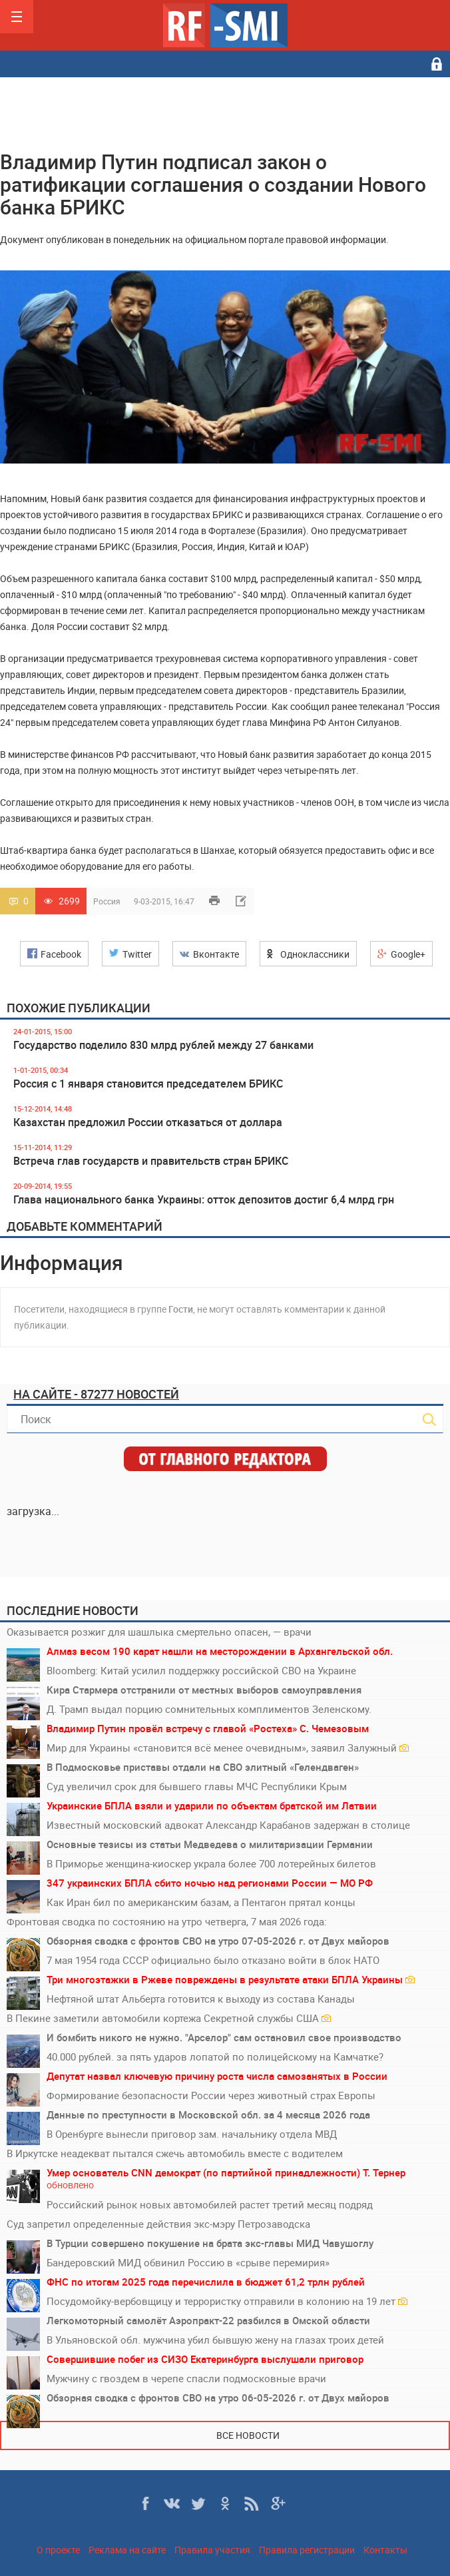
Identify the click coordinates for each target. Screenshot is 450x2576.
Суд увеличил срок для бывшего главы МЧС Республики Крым (197, 1786)
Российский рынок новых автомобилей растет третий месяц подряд (210, 2204)
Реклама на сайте (127, 2549)
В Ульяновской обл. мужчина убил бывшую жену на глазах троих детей (215, 2340)
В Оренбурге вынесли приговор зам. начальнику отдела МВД (192, 2134)
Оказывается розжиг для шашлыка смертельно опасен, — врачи (159, 1632)
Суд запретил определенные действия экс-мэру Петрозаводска (158, 2224)
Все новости (248, 2435)
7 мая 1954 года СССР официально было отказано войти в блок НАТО (213, 1960)
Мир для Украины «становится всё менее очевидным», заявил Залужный (228, 1748)
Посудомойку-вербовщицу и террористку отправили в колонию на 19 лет (227, 2301)
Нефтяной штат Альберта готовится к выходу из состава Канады (201, 1999)
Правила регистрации (307, 2549)
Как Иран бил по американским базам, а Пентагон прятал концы (201, 1902)
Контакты (385, 2549)
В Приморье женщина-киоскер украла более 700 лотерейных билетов (211, 1863)
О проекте (58, 2549)
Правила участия (212, 2549)
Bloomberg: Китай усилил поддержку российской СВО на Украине (201, 1670)
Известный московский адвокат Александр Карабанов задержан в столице (228, 1825)
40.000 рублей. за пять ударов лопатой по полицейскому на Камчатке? (215, 2057)
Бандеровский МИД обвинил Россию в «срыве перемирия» (188, 2262)
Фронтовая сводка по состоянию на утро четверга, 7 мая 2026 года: (167, 1921)
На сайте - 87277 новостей (96, 1394)
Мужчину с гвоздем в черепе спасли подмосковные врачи (186, 2378)
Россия (106, 901)
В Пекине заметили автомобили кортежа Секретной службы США (169, 2018)
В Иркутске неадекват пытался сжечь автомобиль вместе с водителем (175, 2153)
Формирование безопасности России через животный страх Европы (211, 2095)
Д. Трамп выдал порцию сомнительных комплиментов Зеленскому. (209, 1709)
